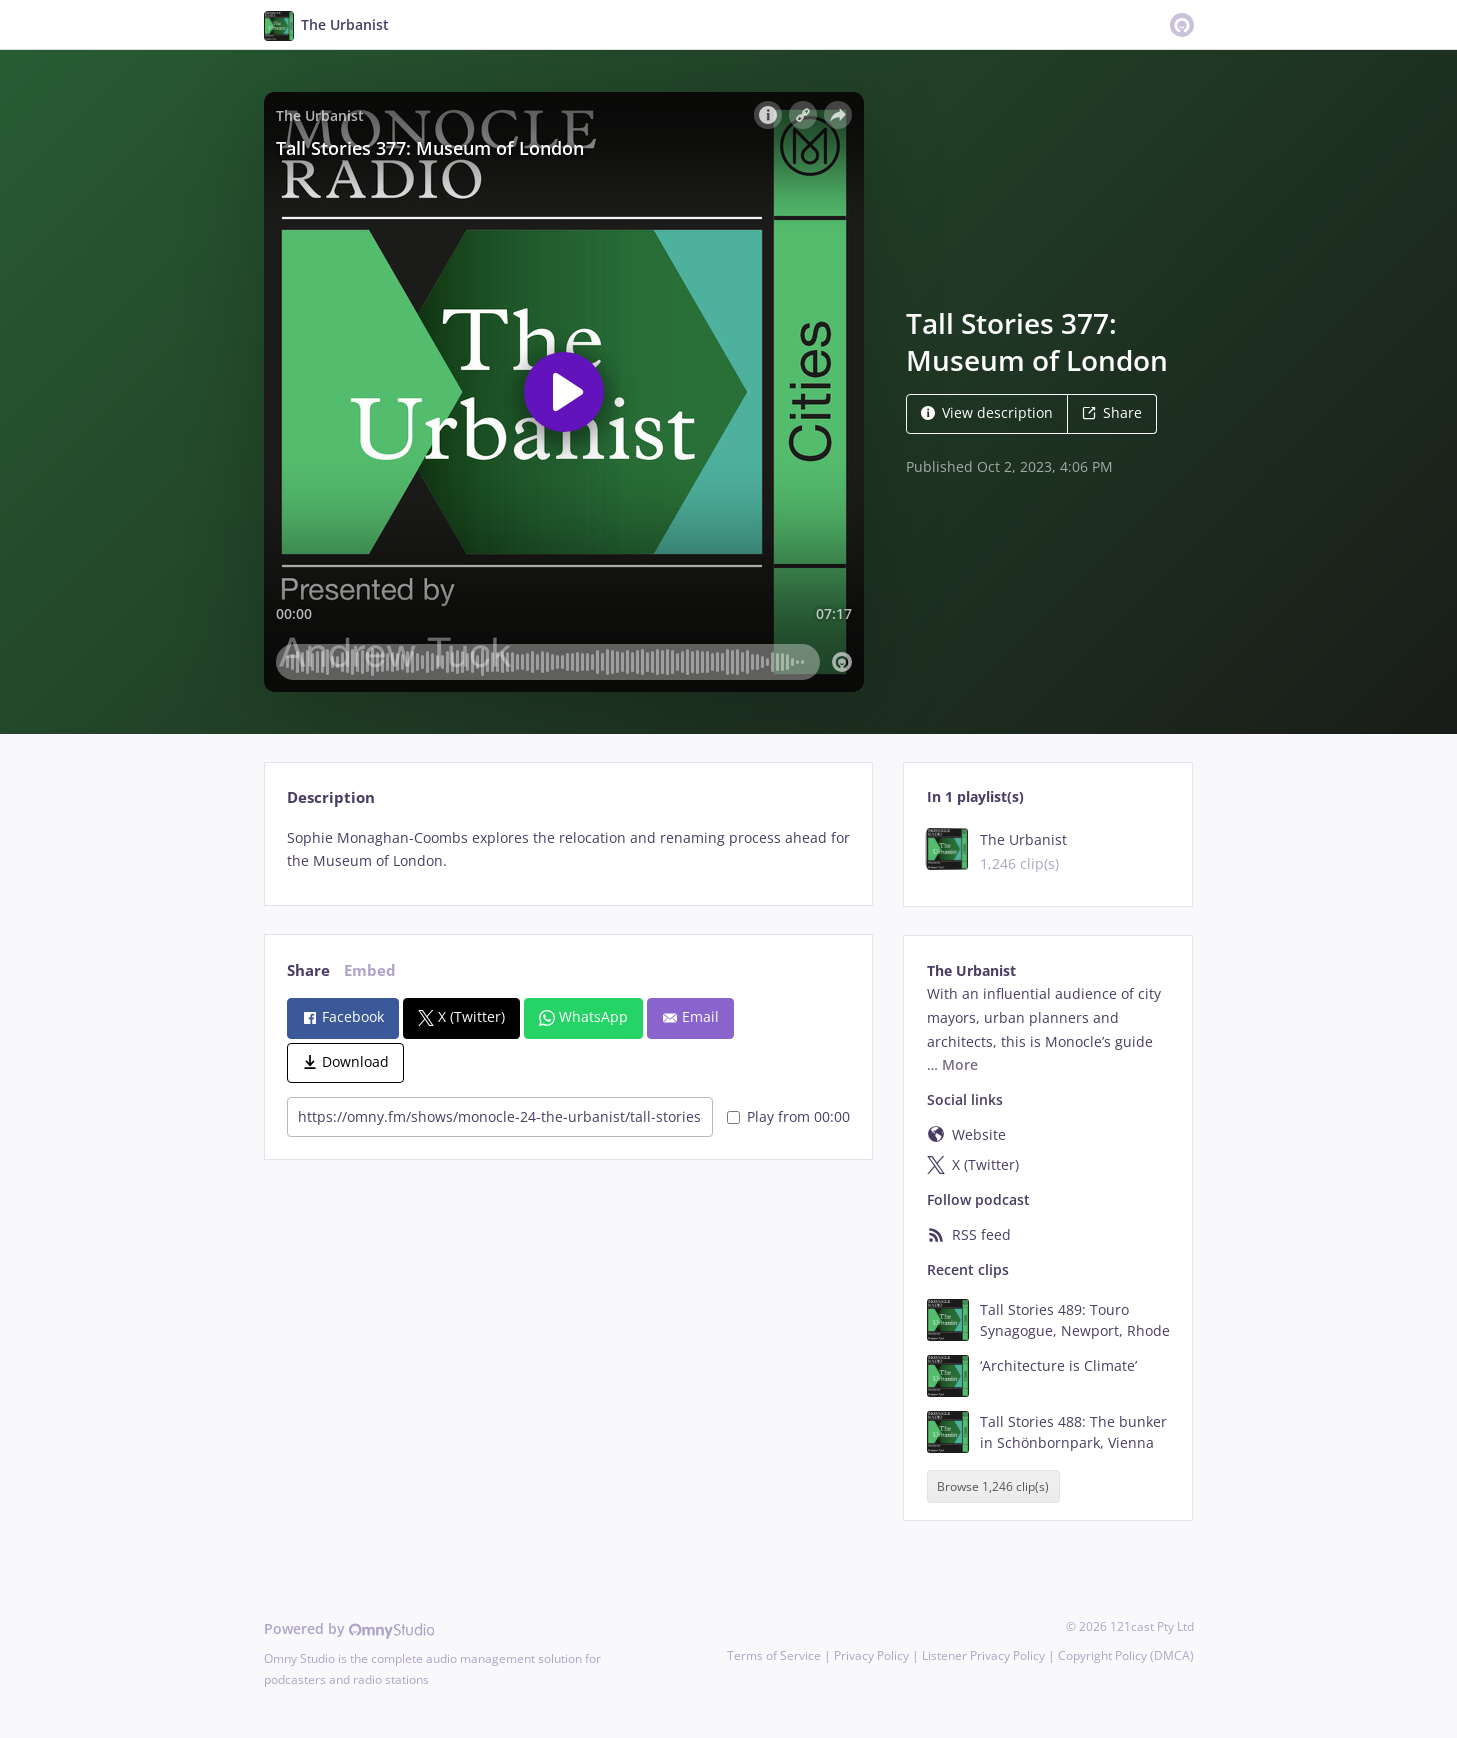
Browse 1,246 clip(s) (993, 1486)
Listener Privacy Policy (983, 1655)
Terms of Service (774, 1655)
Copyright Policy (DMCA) (1126, 1655)
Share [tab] (308, 970)
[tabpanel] (568, 850)
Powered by (349, 1628)
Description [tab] (331, 797)
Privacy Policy (871, 1655)
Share (1112, 412)
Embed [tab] (370, 970)
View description (987, 412)
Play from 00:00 (788, 1116)
